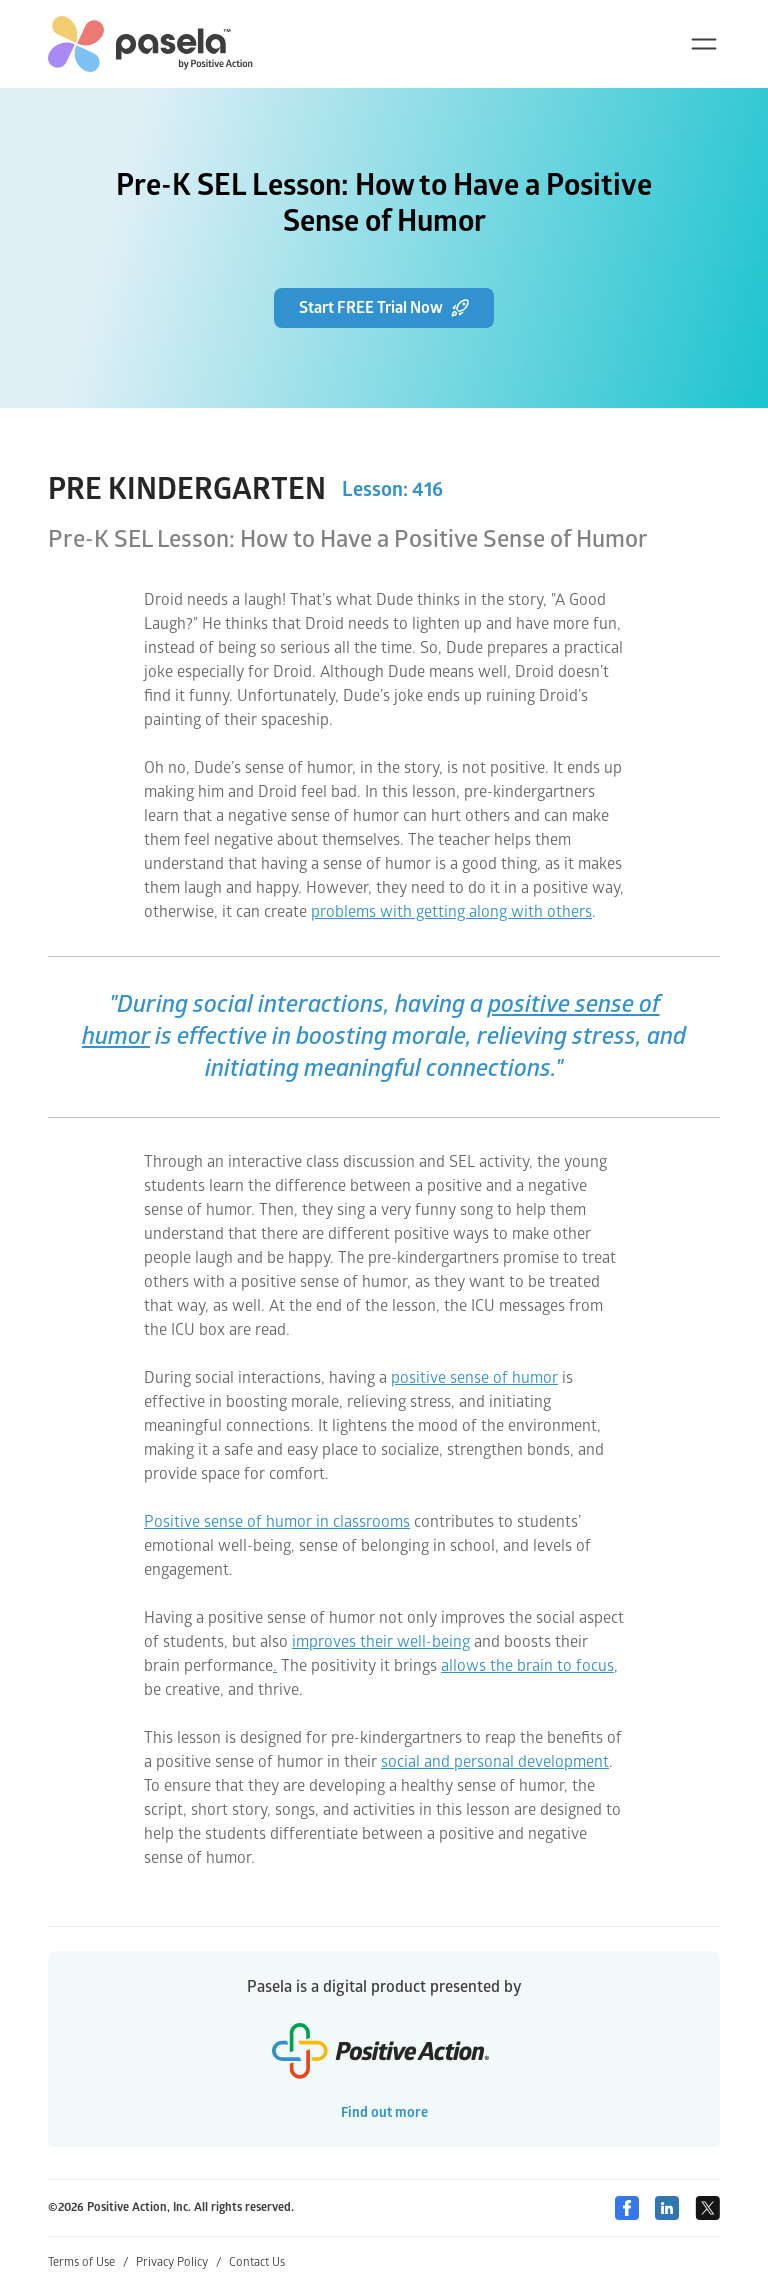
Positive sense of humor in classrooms (277, 1522)
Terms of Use (88, 2262)
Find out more (384, 2112)
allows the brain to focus (527, 1666)
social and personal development (495, 1762)
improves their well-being (381, 1642)
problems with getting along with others (451, 912)
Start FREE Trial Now (384, 308)
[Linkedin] (667, 2208)
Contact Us (257, 2262)
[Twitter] (707, 2208)
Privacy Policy (178, 2262)
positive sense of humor (474, 1378)
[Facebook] (627, 2208)
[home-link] (150, 44)
